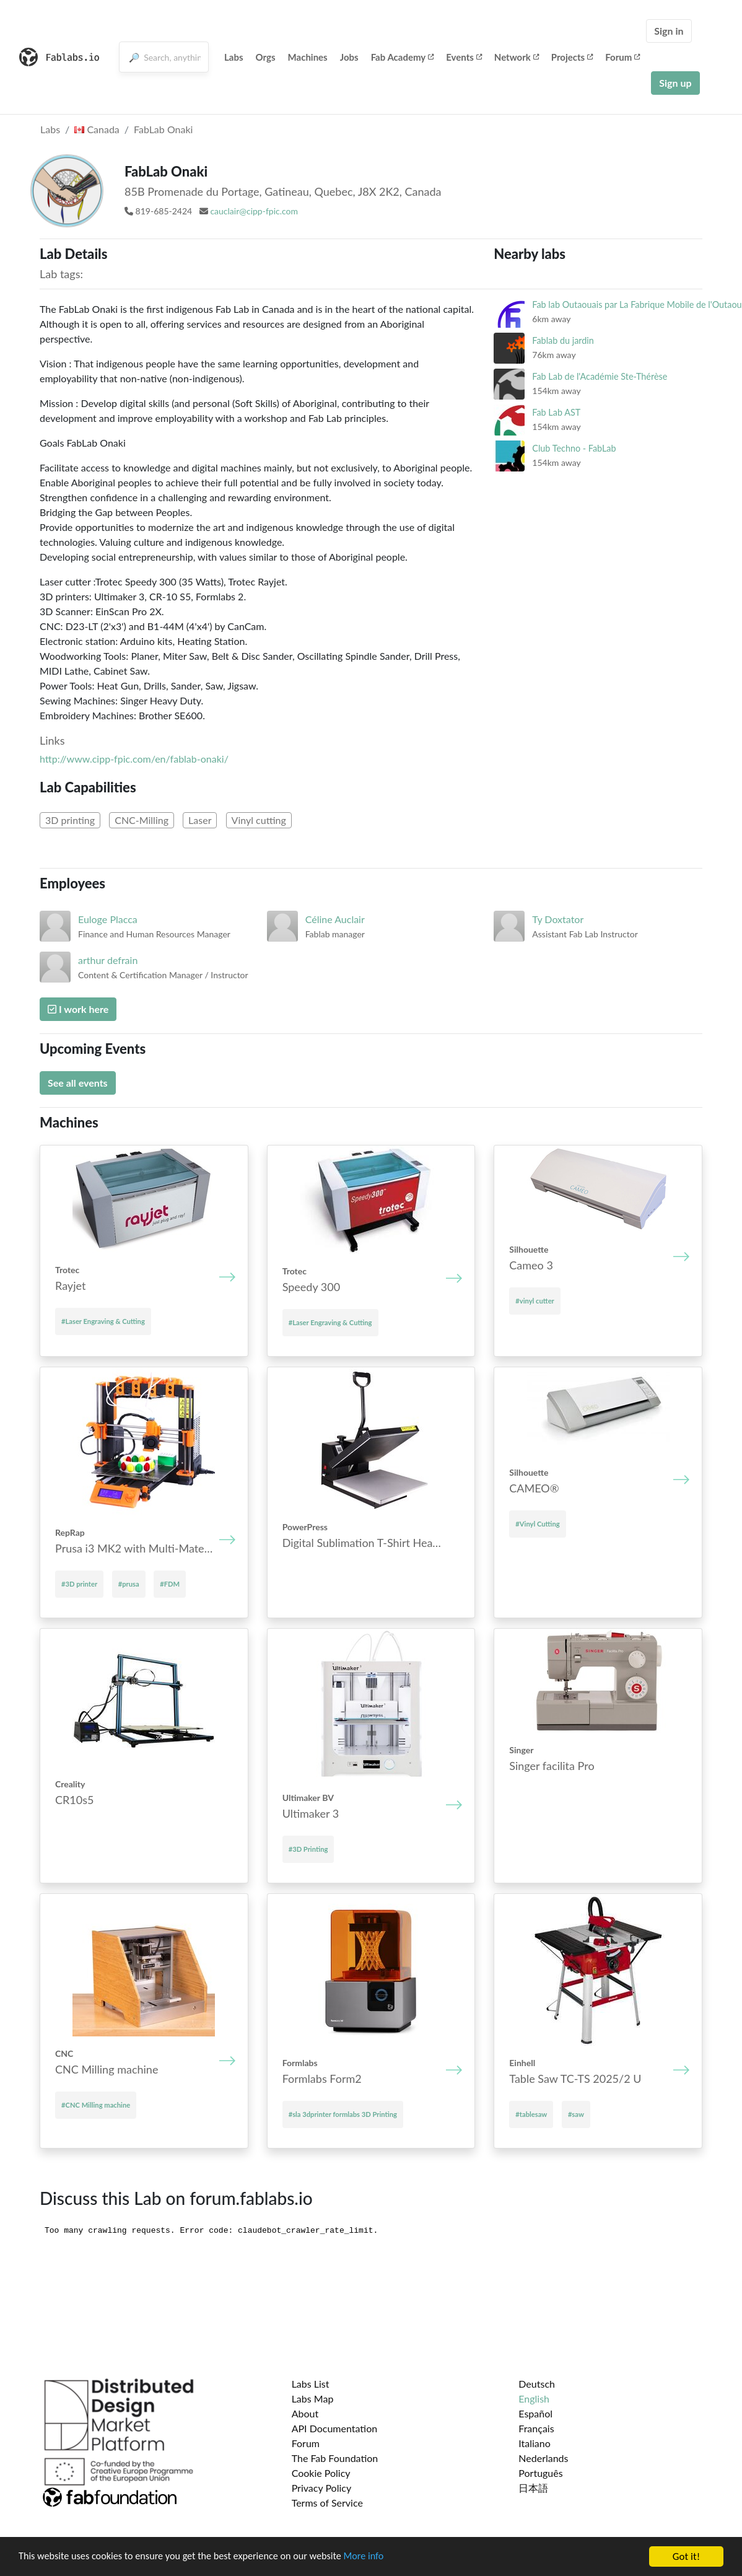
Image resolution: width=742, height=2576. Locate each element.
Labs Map (313, 2398)
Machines (308, 57)
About (305, 2413)
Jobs (349, 57)
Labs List (311, 2384)
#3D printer (79, 1584)
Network (516, 57)
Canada (97, 129)
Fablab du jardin (563, 340)
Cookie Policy (321, 2473)
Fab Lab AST (556, 412)
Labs (233, 57)
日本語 (533, 2488)
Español (535, 2413)
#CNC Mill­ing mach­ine (95, 2105)
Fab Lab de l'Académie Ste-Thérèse (599, 376)
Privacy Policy (322, 2488)
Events (464, 57)
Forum (622, 57)
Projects (572, 57)
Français (536, 2428)
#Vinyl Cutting (537, 1524)
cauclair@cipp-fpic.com (254, 211)
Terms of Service (327, 2502)
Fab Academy (402, 57)
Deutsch (536, 2384)
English (533, 2398)
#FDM (170, 1584)
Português (540, 2473)
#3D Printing (308, 1849)
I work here (78, 1009)
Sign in (668, 31)
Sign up (675, 83)
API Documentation (335, 2428)
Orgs (266, 57)
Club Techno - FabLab (574, 448)
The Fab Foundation (335, 2458)
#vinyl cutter (534, 1301)
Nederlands (543, 2458)
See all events (78, 1083)
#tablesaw (531, 2114)
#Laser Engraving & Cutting (103, 1321)
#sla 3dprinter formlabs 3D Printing (343, 2114)
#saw (576, 2114)
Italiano (534, 2443)
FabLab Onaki (163, 129)
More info (381, 2557)
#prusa (128, 1584)
